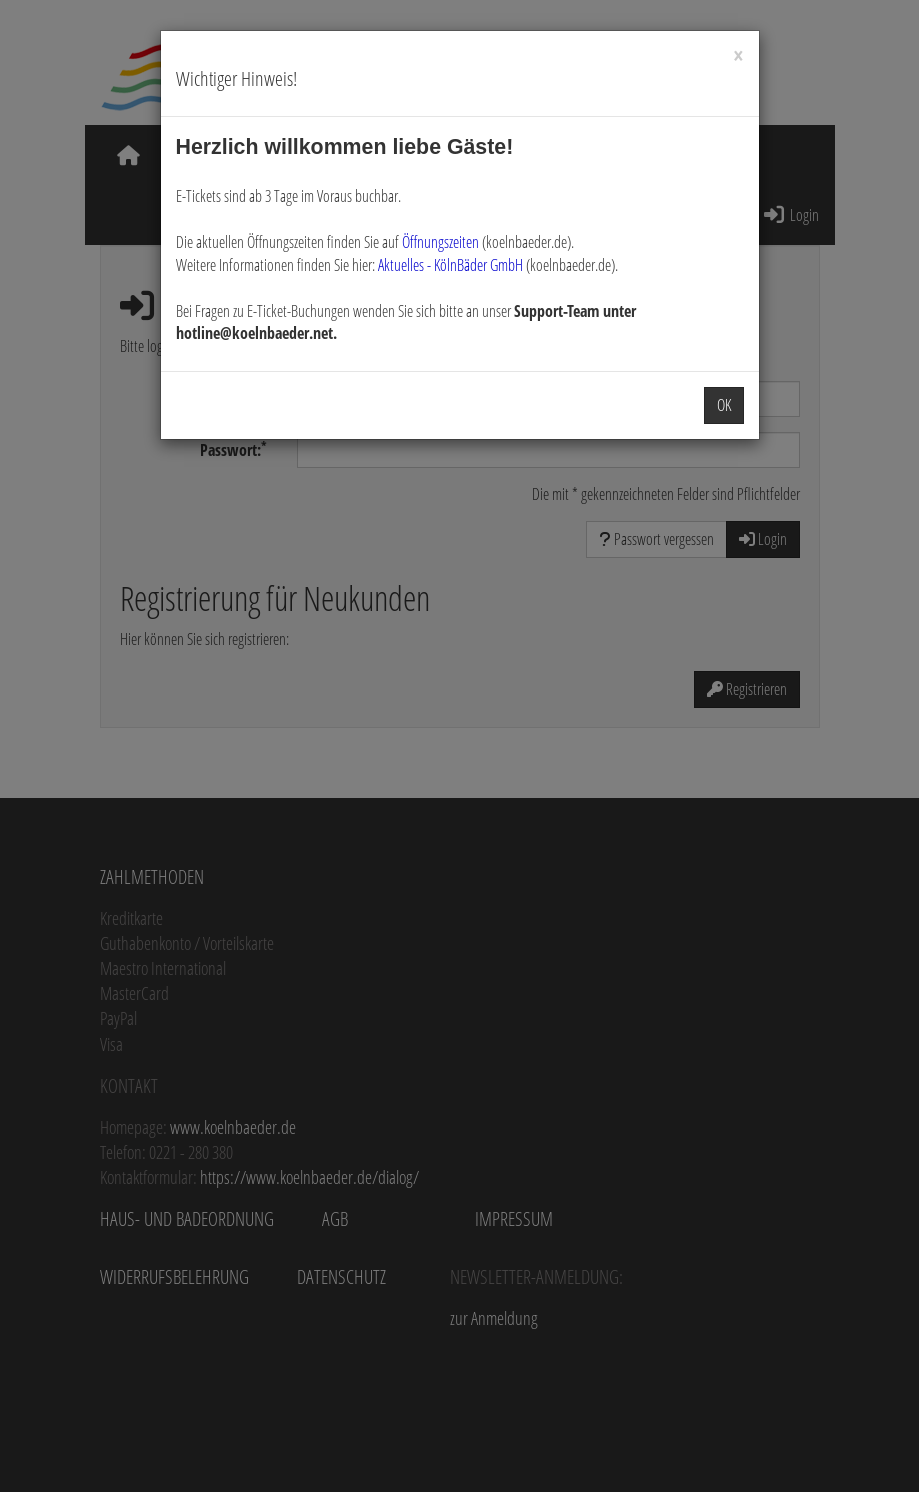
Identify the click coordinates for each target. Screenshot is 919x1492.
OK (724, 405)
